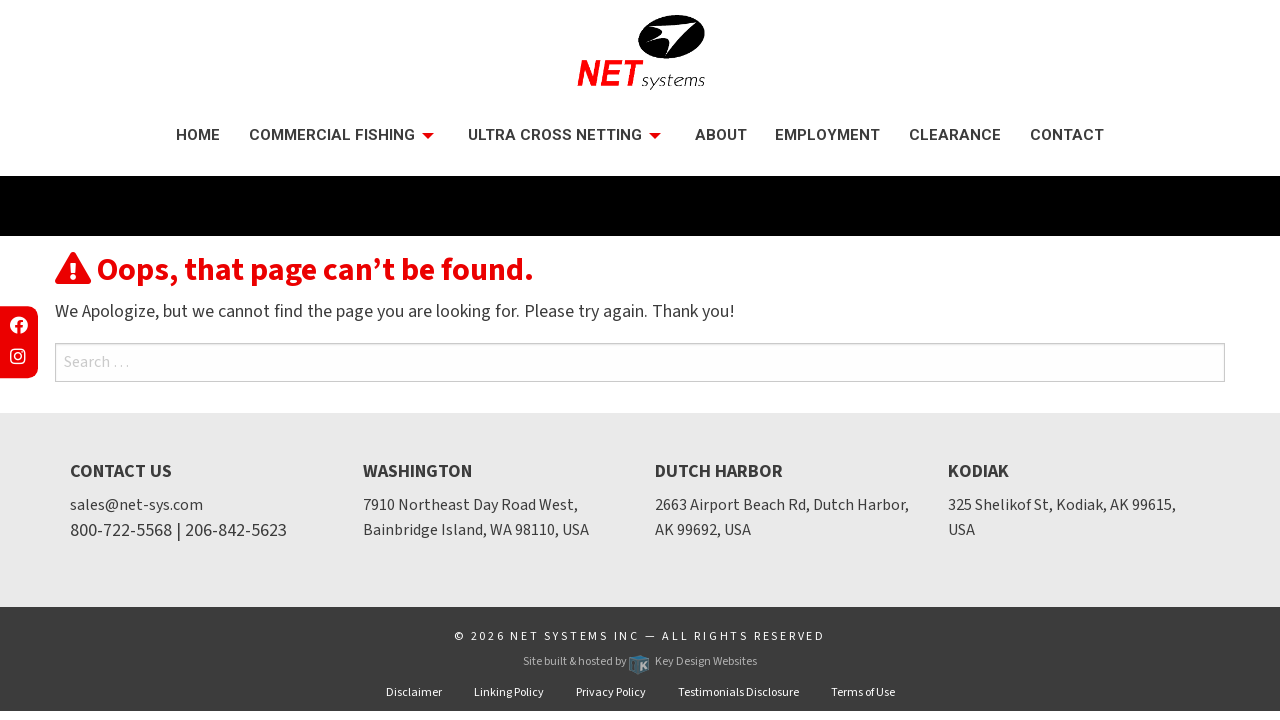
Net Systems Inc (575, 636)
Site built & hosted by (639, 661)
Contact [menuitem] (1067, 135)
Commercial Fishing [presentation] (332, 135)
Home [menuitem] (198, 135)
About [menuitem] (721, 135)
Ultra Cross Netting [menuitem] (555, 135)
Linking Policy (509, 692)
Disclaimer (414, 692)
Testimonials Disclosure (738, 692)
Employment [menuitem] (827, 135)
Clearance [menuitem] (955, 135)
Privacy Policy (611, 692)
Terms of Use (863, 692)
